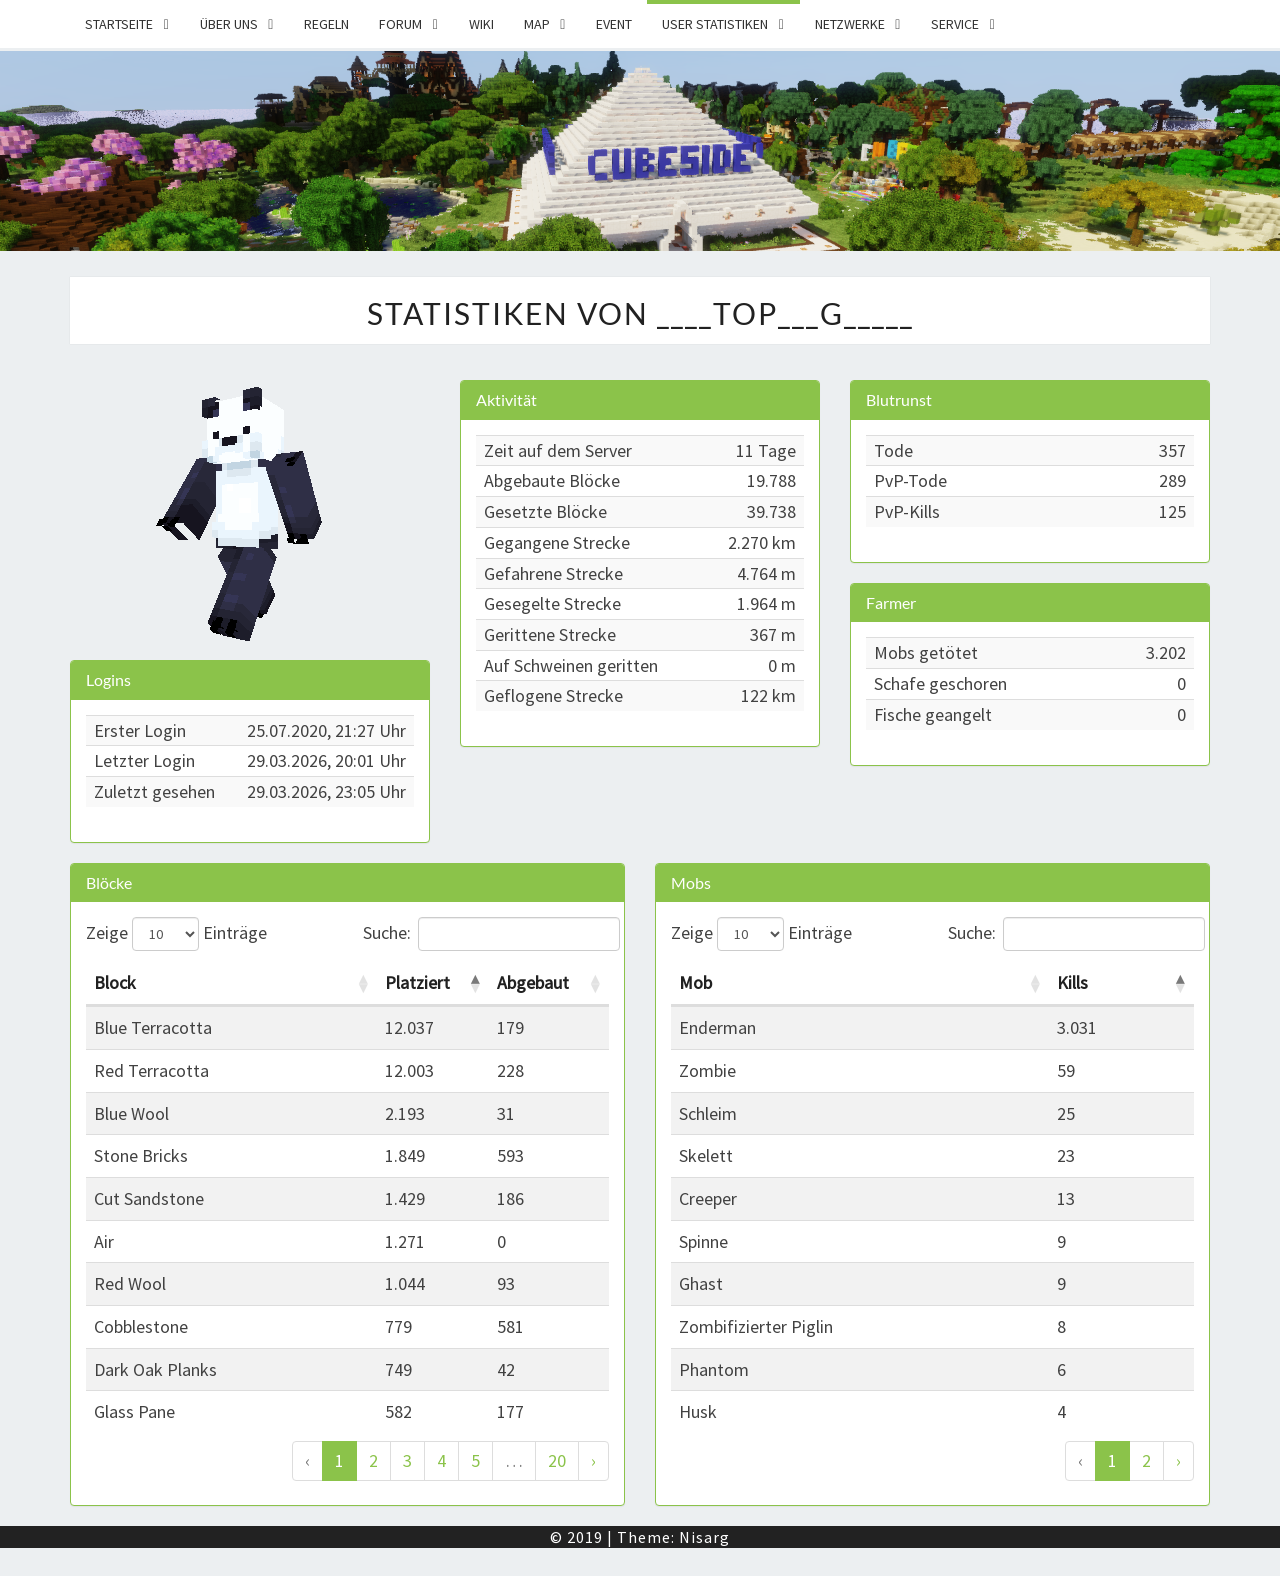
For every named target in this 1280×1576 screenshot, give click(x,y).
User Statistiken (715, 24)
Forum (400, 24)
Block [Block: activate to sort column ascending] (115, 982)
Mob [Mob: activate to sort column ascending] (695, 982)
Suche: (486, 934)
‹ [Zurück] (307, 1460)
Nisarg (704, 1537)
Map (537, 24)
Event (614, 24)
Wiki (481, 24)
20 (557, 1460)
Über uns (229, 24)
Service (955, 24)
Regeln (326, 24)
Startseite (119, 24)
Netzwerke (850, 24)
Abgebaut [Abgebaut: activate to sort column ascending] (533, 982)
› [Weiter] (593, 1460)
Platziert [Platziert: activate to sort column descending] (417, 982)
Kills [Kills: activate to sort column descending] (1072, 982)
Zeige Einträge (176, 934)
